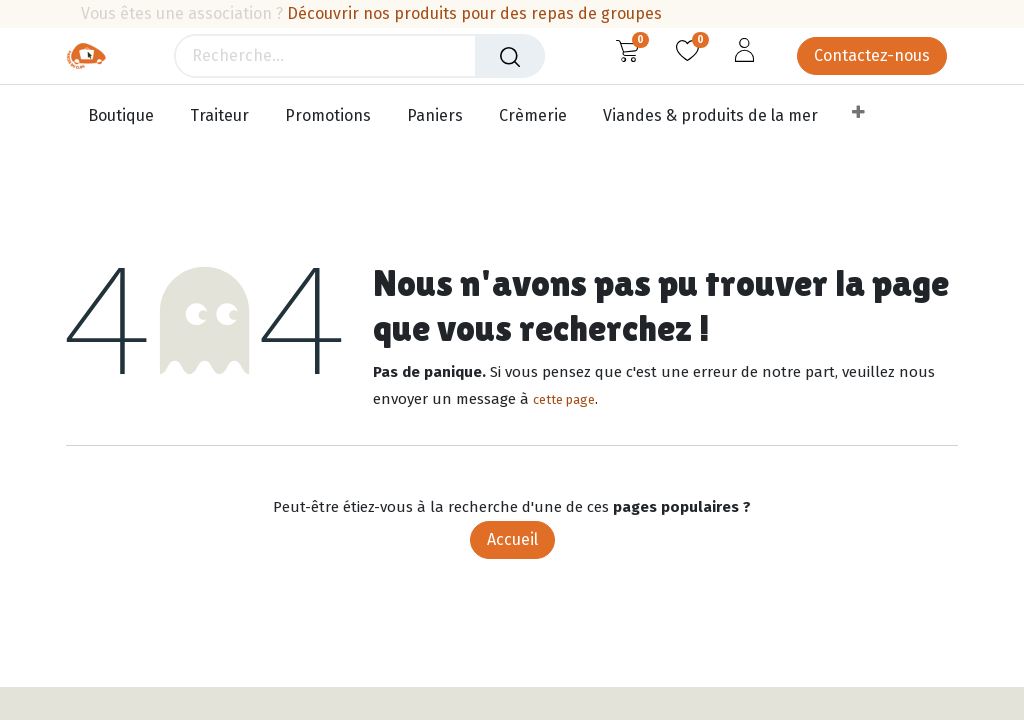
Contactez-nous (872, 55)
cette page (564, 399)
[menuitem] (126, 116)
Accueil (512, 539)
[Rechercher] (510, 56)
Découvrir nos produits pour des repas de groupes (474, 13)
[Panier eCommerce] (627, 50)
